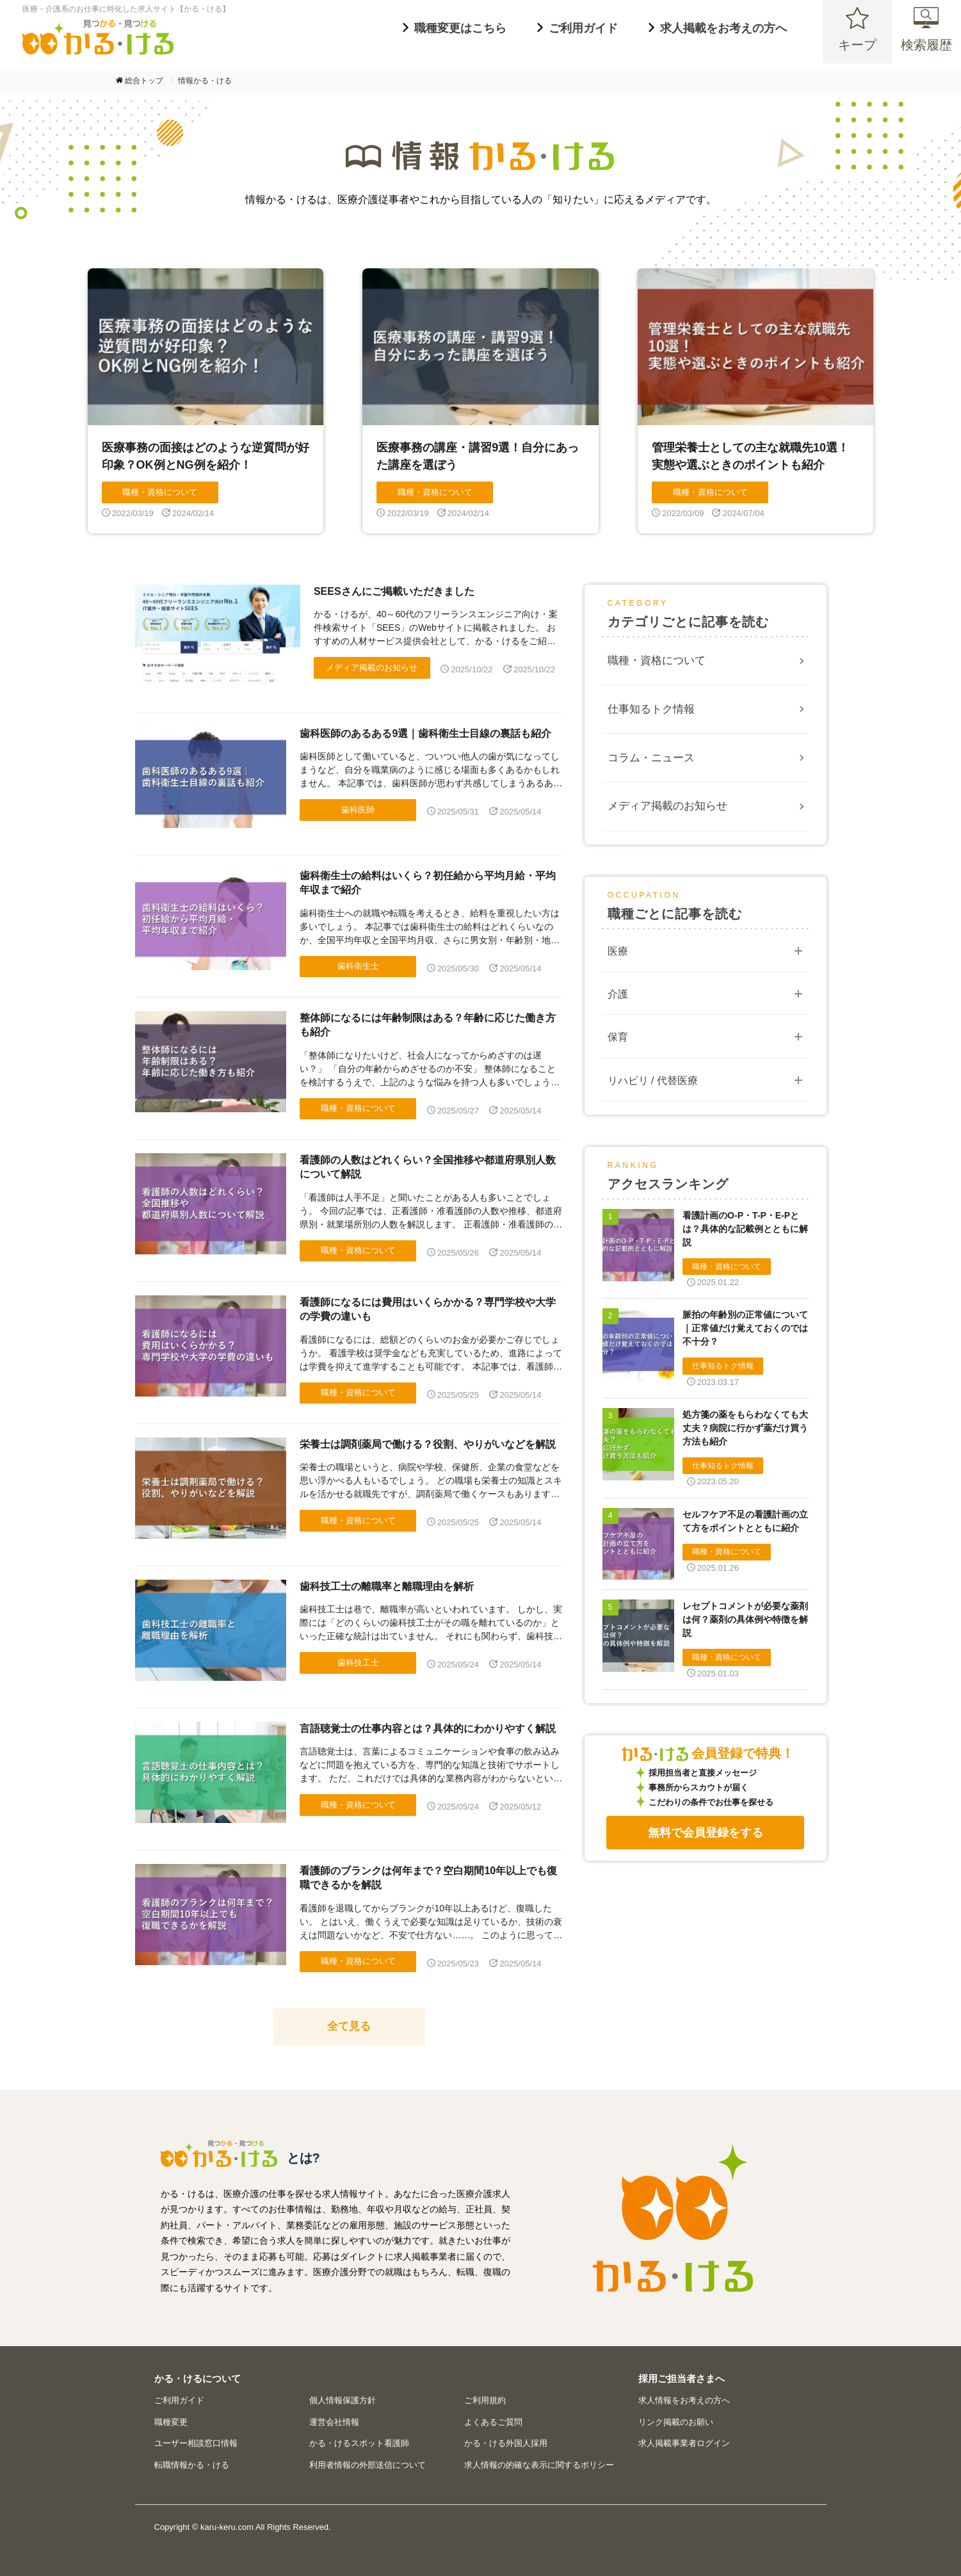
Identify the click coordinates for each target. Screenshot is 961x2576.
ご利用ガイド (179, 2400)
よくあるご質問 (493, 2422)
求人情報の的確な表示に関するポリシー (539, 2465)
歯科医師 (358, 809)
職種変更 (171, 2422)
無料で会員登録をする (705, 1832)
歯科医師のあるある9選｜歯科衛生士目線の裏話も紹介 (425, 733)
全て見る (349, 2026)
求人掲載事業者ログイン (684, 2443)
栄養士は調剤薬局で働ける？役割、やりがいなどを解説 (428, 1444)
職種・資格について (358, 1108)
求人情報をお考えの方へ (684, 2400)
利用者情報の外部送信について (367, 2465)
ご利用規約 (485, 2400)
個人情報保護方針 (342, 2400)
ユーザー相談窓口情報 (196, 2443)
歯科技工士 (358, 1662)
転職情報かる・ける (191, 2465)
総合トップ (144, 80)
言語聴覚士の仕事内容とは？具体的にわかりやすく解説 (428, 1728)
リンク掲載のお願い (675, 2422)
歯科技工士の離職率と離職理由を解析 (387, 1586)
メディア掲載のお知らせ (371, 667)
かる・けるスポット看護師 (359, 2443)
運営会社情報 (334, 2422)
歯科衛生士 (358, 966)
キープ (857, 51)
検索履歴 (926, 51)
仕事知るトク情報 (651, 709)
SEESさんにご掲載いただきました (394, 591)
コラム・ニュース (651, 758)
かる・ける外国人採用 (505, 2443)
